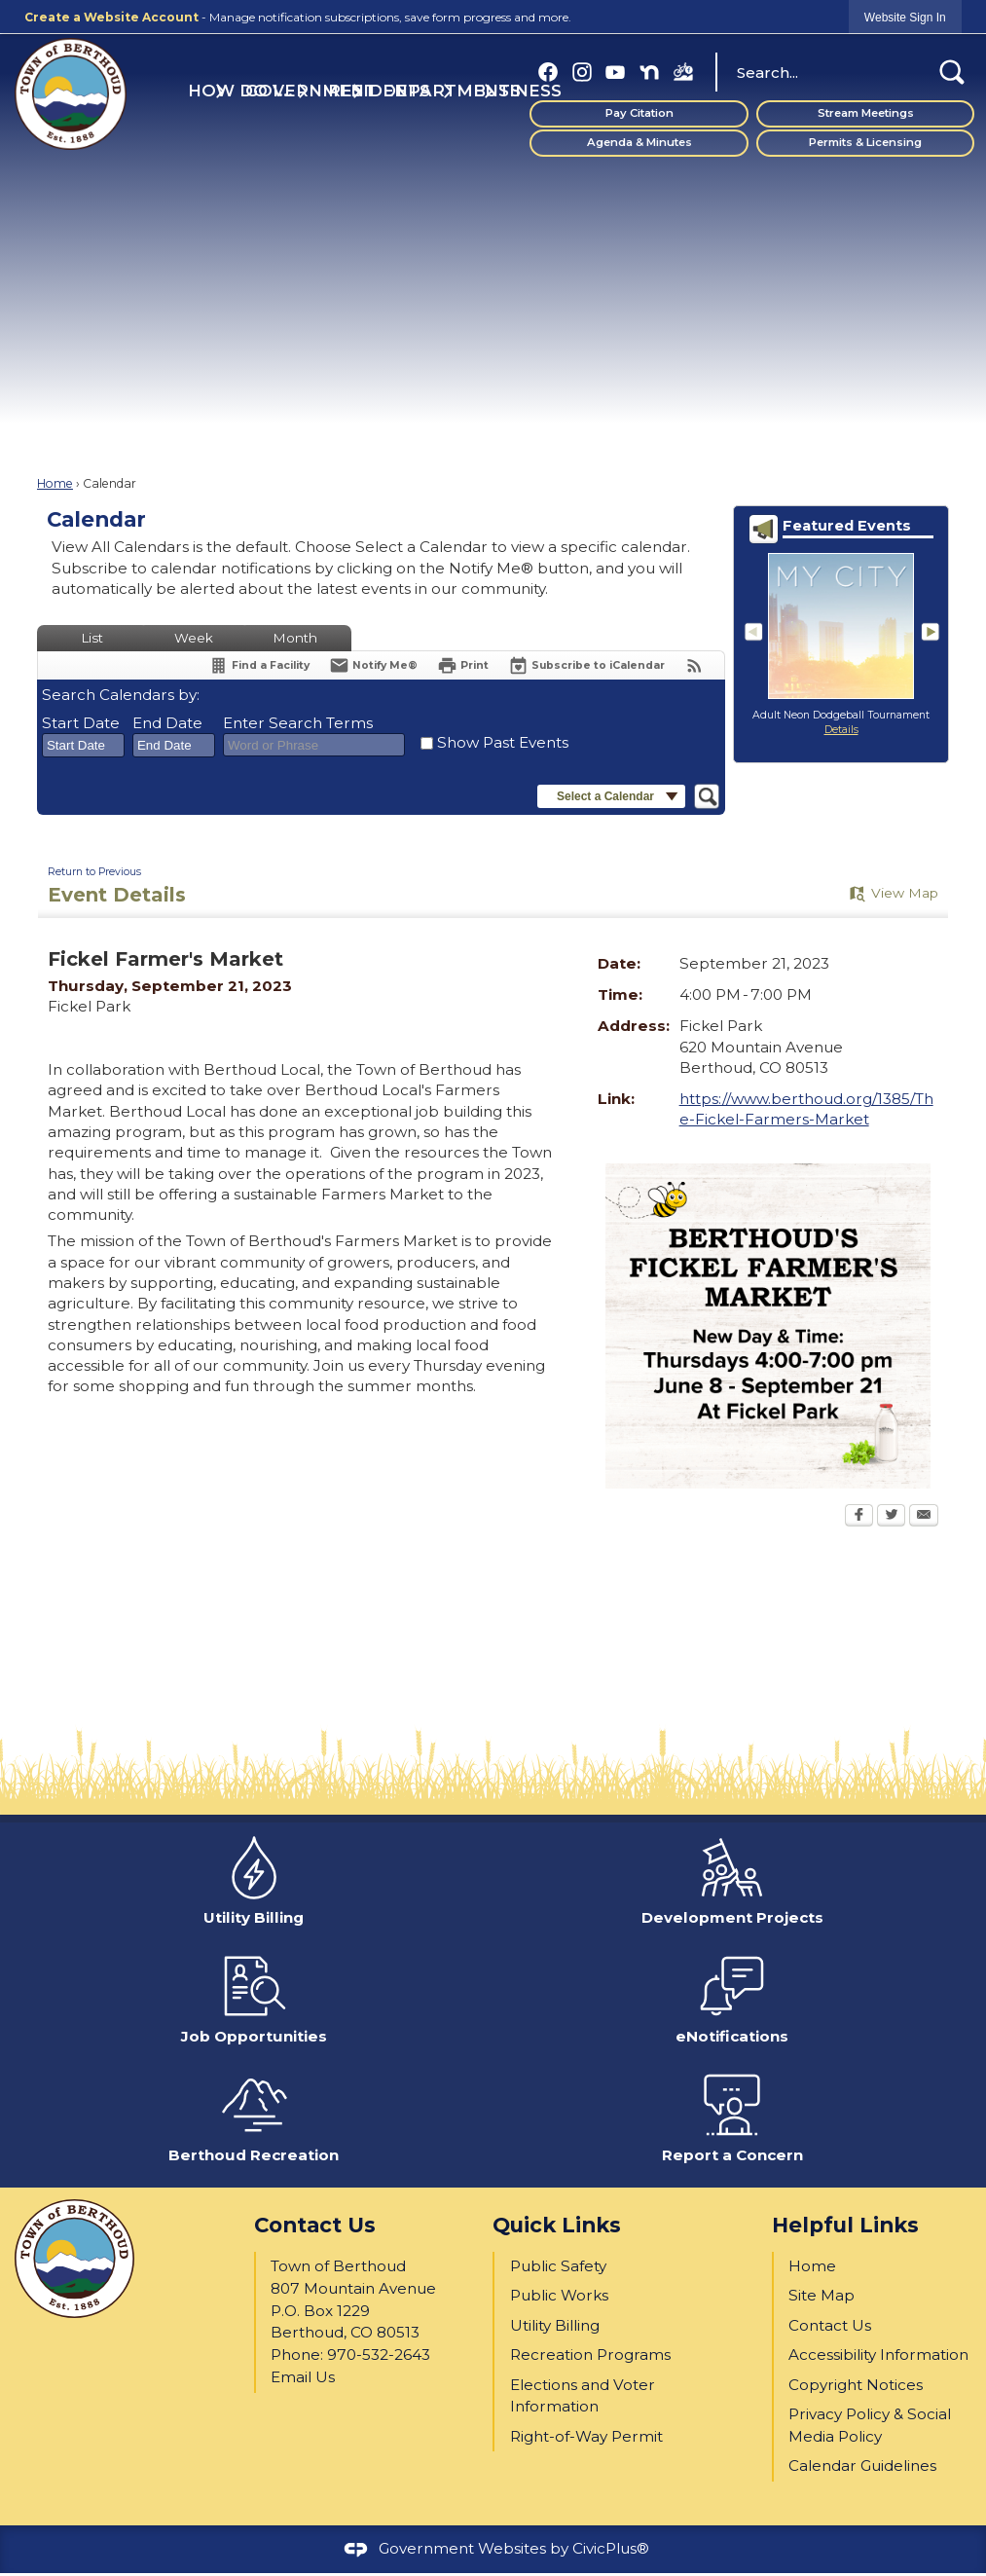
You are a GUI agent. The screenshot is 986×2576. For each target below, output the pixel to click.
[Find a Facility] (259, 665)
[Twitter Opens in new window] (891, 1516)
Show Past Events (502, 742)
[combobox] (83, 745)
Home (55, 483)
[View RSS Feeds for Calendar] (694, 665)
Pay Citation (639, 113)
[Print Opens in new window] (463, 665)
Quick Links (557, 2224)
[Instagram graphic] (582, 71)
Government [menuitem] (278, 90)
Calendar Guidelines (862, 2465)
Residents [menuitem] (347, 90)
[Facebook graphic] (548, 71)
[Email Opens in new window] (923, 1516)
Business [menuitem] (485, 90)
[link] (905, 17)
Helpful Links (845, 2224)
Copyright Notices (855, 2384)
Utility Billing (555, 2325)
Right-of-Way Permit (586, 2436)
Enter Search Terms (298, 723)
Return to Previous (94, 871)
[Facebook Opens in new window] (859, 1516)
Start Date (81, 723)
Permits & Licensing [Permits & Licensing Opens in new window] (865, 142)
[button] (951, 72)
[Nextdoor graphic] (649, 71)
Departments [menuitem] (419, 90)
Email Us (303, 2377)
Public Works (559, 2295)
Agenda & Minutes (639, 142)
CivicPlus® (610, 2548)
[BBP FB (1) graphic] (683, 71)
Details (841, 729)
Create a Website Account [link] (111, 17)
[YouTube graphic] (615, 71)
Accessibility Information (878, 2354)
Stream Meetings (866, 113)
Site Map (821, 2295)
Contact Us (829, 2325)
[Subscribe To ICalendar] (586, 665)
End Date (167, 723)
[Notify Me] (373, 665)
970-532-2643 (378, 2354)
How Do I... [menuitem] (208, 90)
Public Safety (558, 2266)
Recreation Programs (590, 2354)
